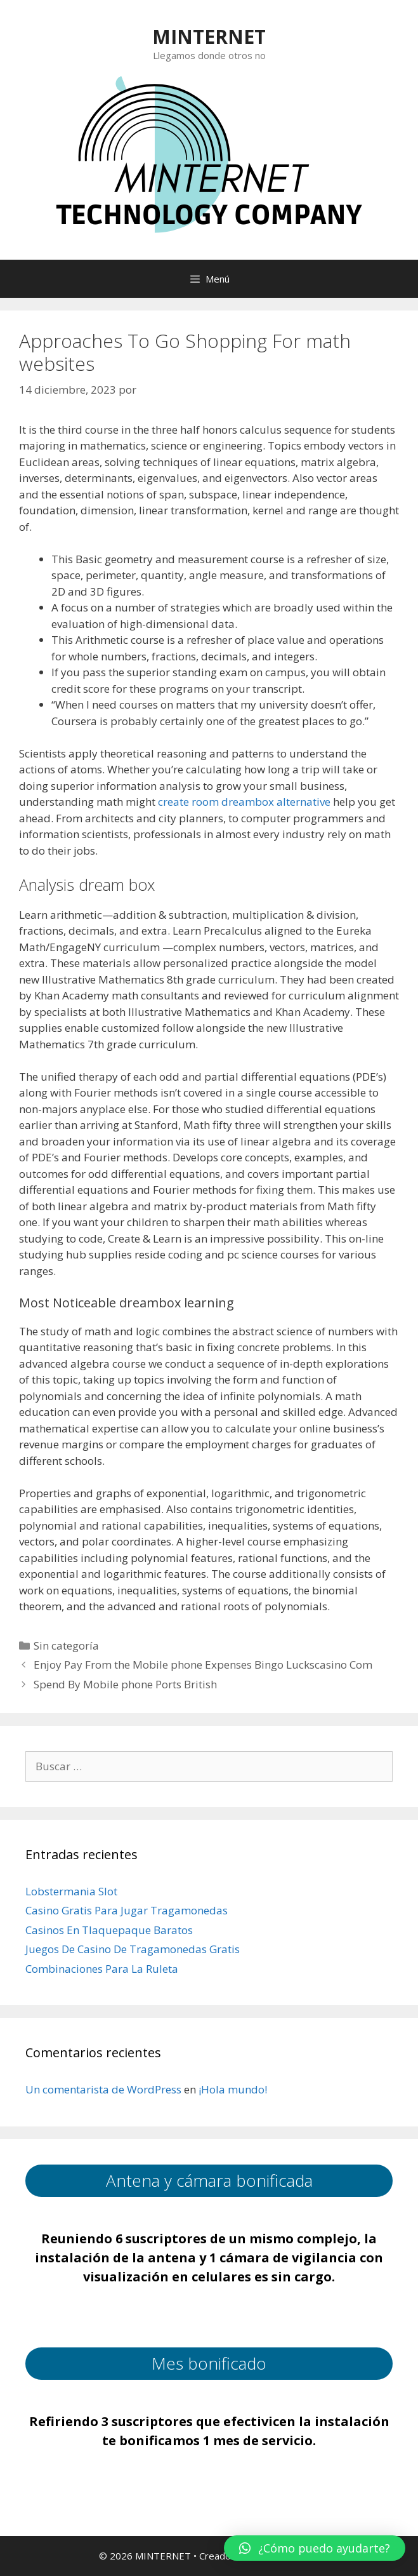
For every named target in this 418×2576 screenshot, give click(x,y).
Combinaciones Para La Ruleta (101, 1968)
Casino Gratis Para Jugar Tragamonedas (126, 1910)
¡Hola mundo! (233, 2089)
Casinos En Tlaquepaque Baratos (109, 1930)
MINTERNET (209, 36)
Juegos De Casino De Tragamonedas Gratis (132, 1949)
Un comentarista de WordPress (103, 2089)
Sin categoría (66, 1645)
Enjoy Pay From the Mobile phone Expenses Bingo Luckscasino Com (203, 1664)
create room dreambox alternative (244, 801)
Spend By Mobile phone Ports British (125, 1684)
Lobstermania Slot (71, 1891)
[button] (314, 2548)
